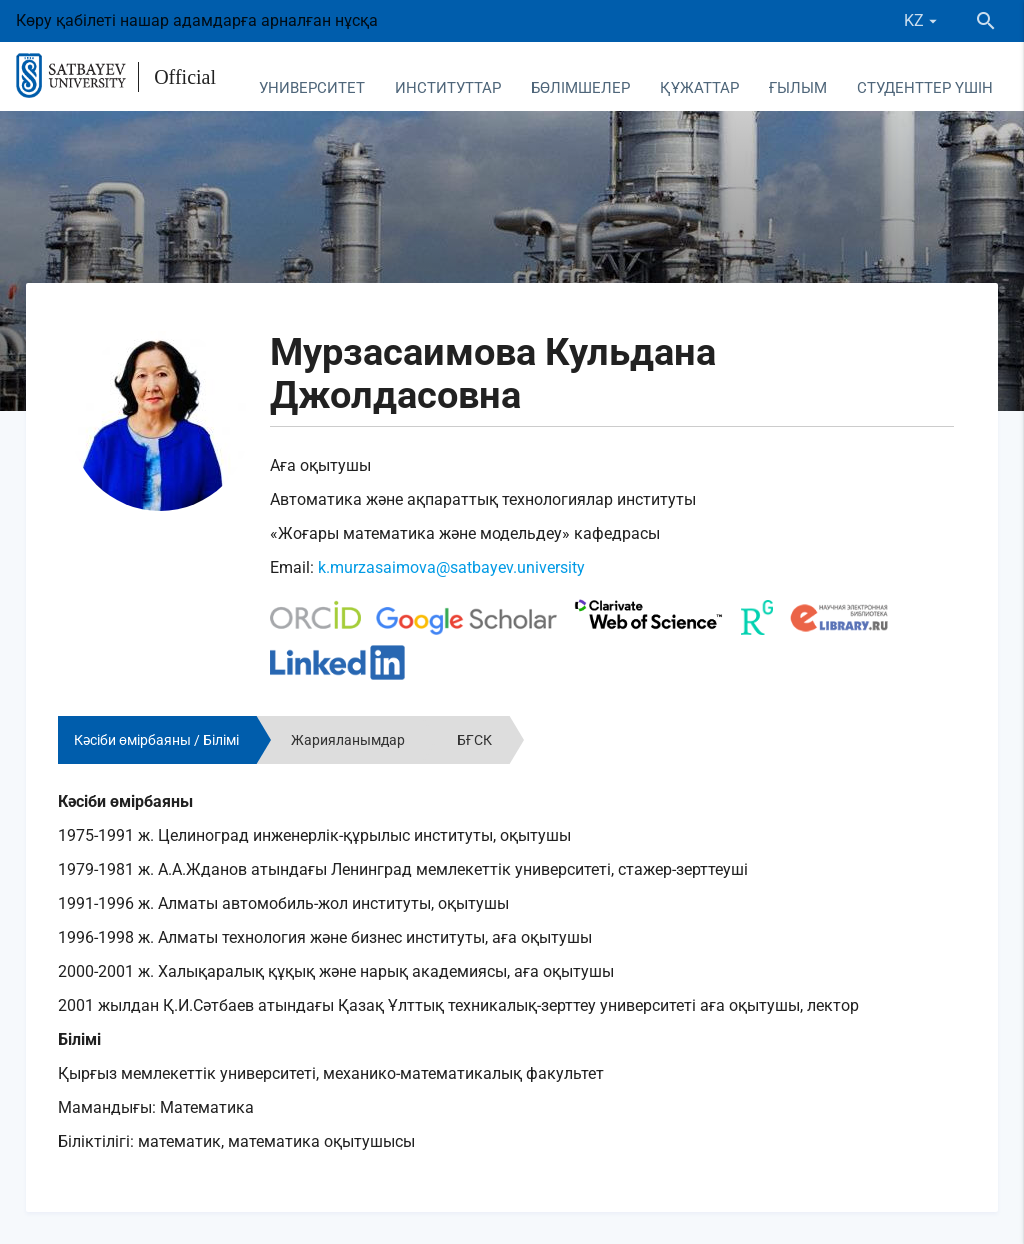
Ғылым (798, 88)
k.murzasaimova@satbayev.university (451, 567)
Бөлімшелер (580, 88)
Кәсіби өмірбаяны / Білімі (156, 740)
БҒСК (474, 740)
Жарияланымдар (348, 740)
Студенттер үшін (925, 88)
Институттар (448, 88)
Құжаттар (699, 88)
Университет (312, 88)
